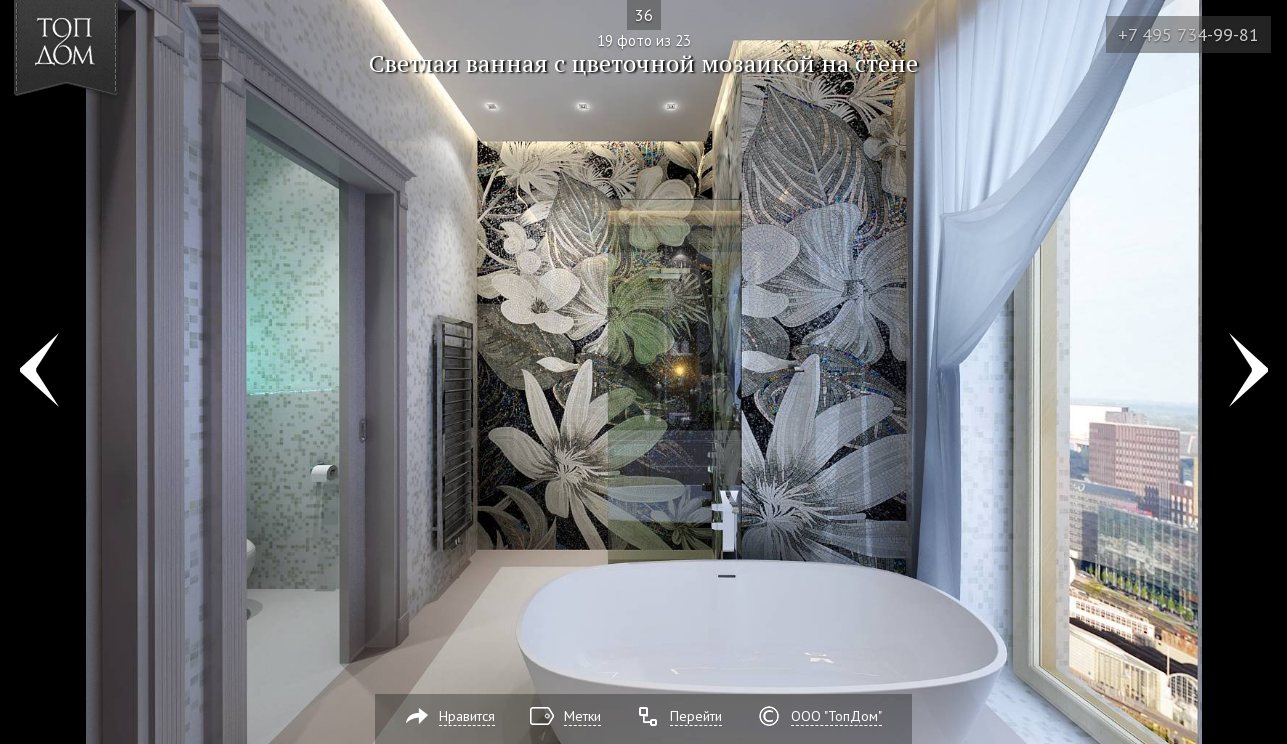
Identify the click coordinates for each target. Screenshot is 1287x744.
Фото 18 (38, 372)
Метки (582, 716)
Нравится (467, 716)
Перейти (696, 716)
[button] (88, 131)
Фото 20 (1248, 372)
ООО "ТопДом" (836, 716)
